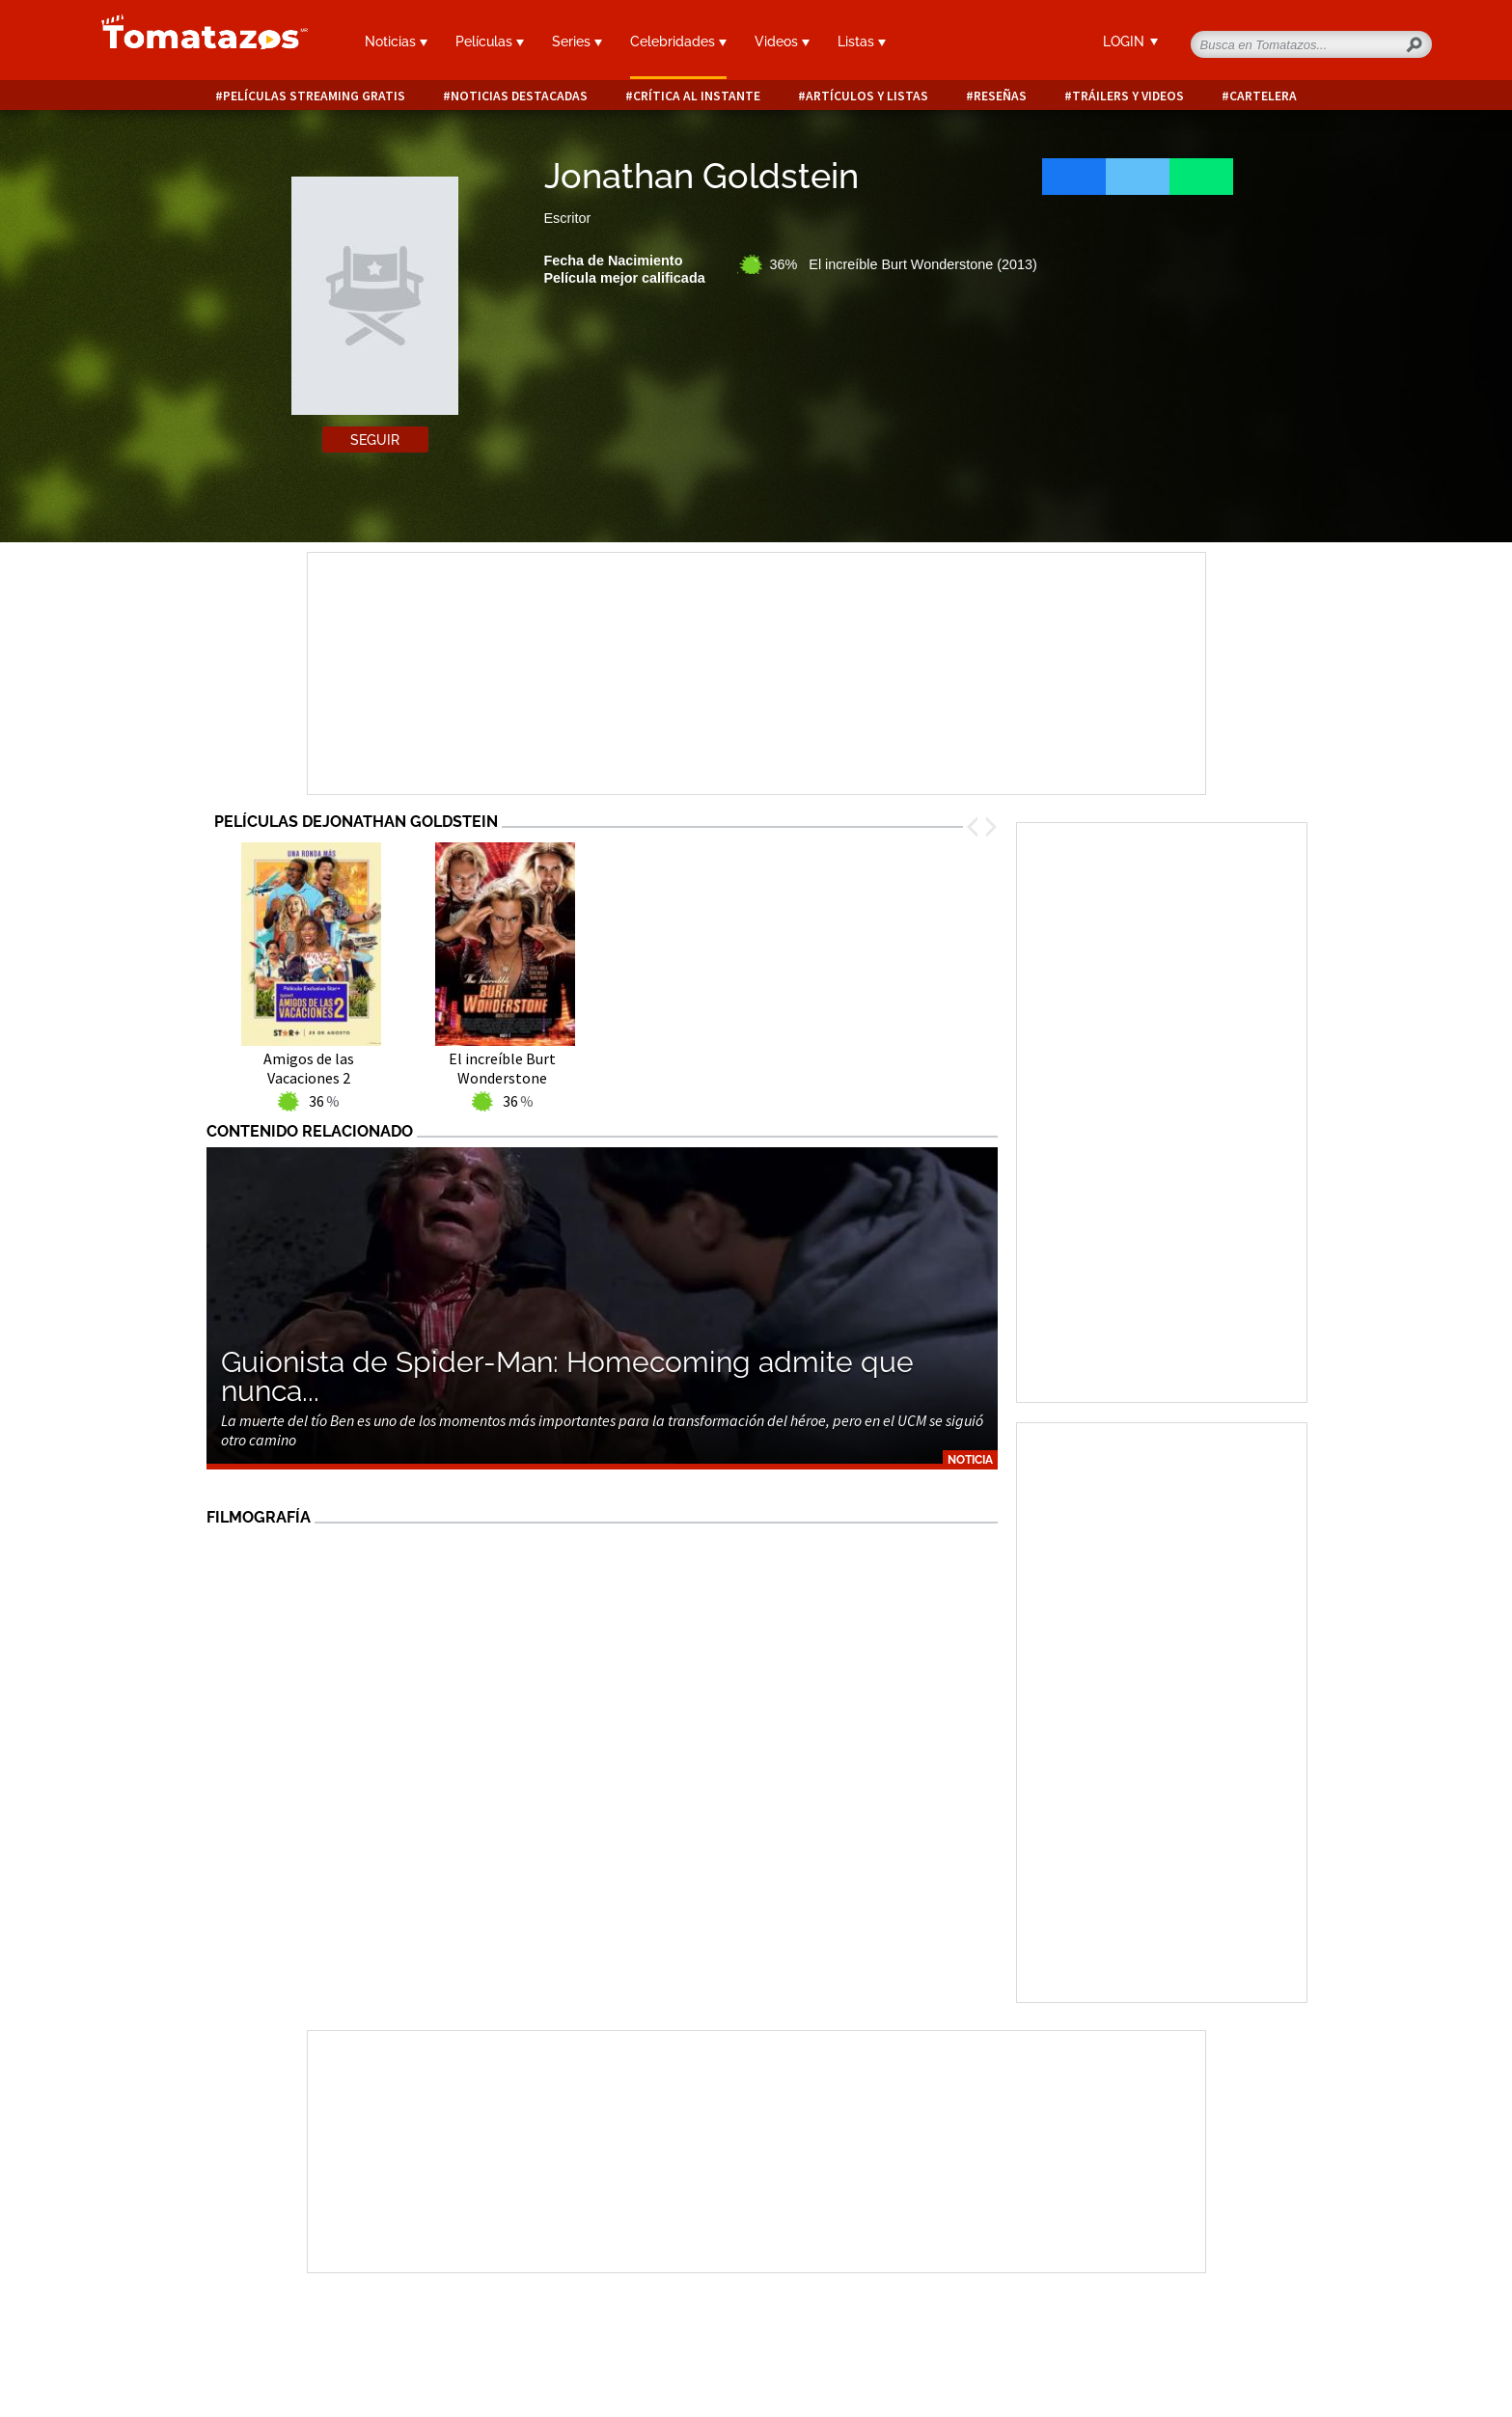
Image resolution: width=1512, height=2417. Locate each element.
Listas (862, 41)
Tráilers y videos (1128, 96)
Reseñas (1000, 96)
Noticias (396, 41)
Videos (782, 41)
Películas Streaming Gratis (314, 96)
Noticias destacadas (519, 96)
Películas (489, 41)
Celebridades (678, 41)
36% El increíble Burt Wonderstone (903, 264)
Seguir (374, 440)
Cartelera (1263, 96)
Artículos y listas (867, 96)
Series (577, 41)
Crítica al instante (696, 96)
